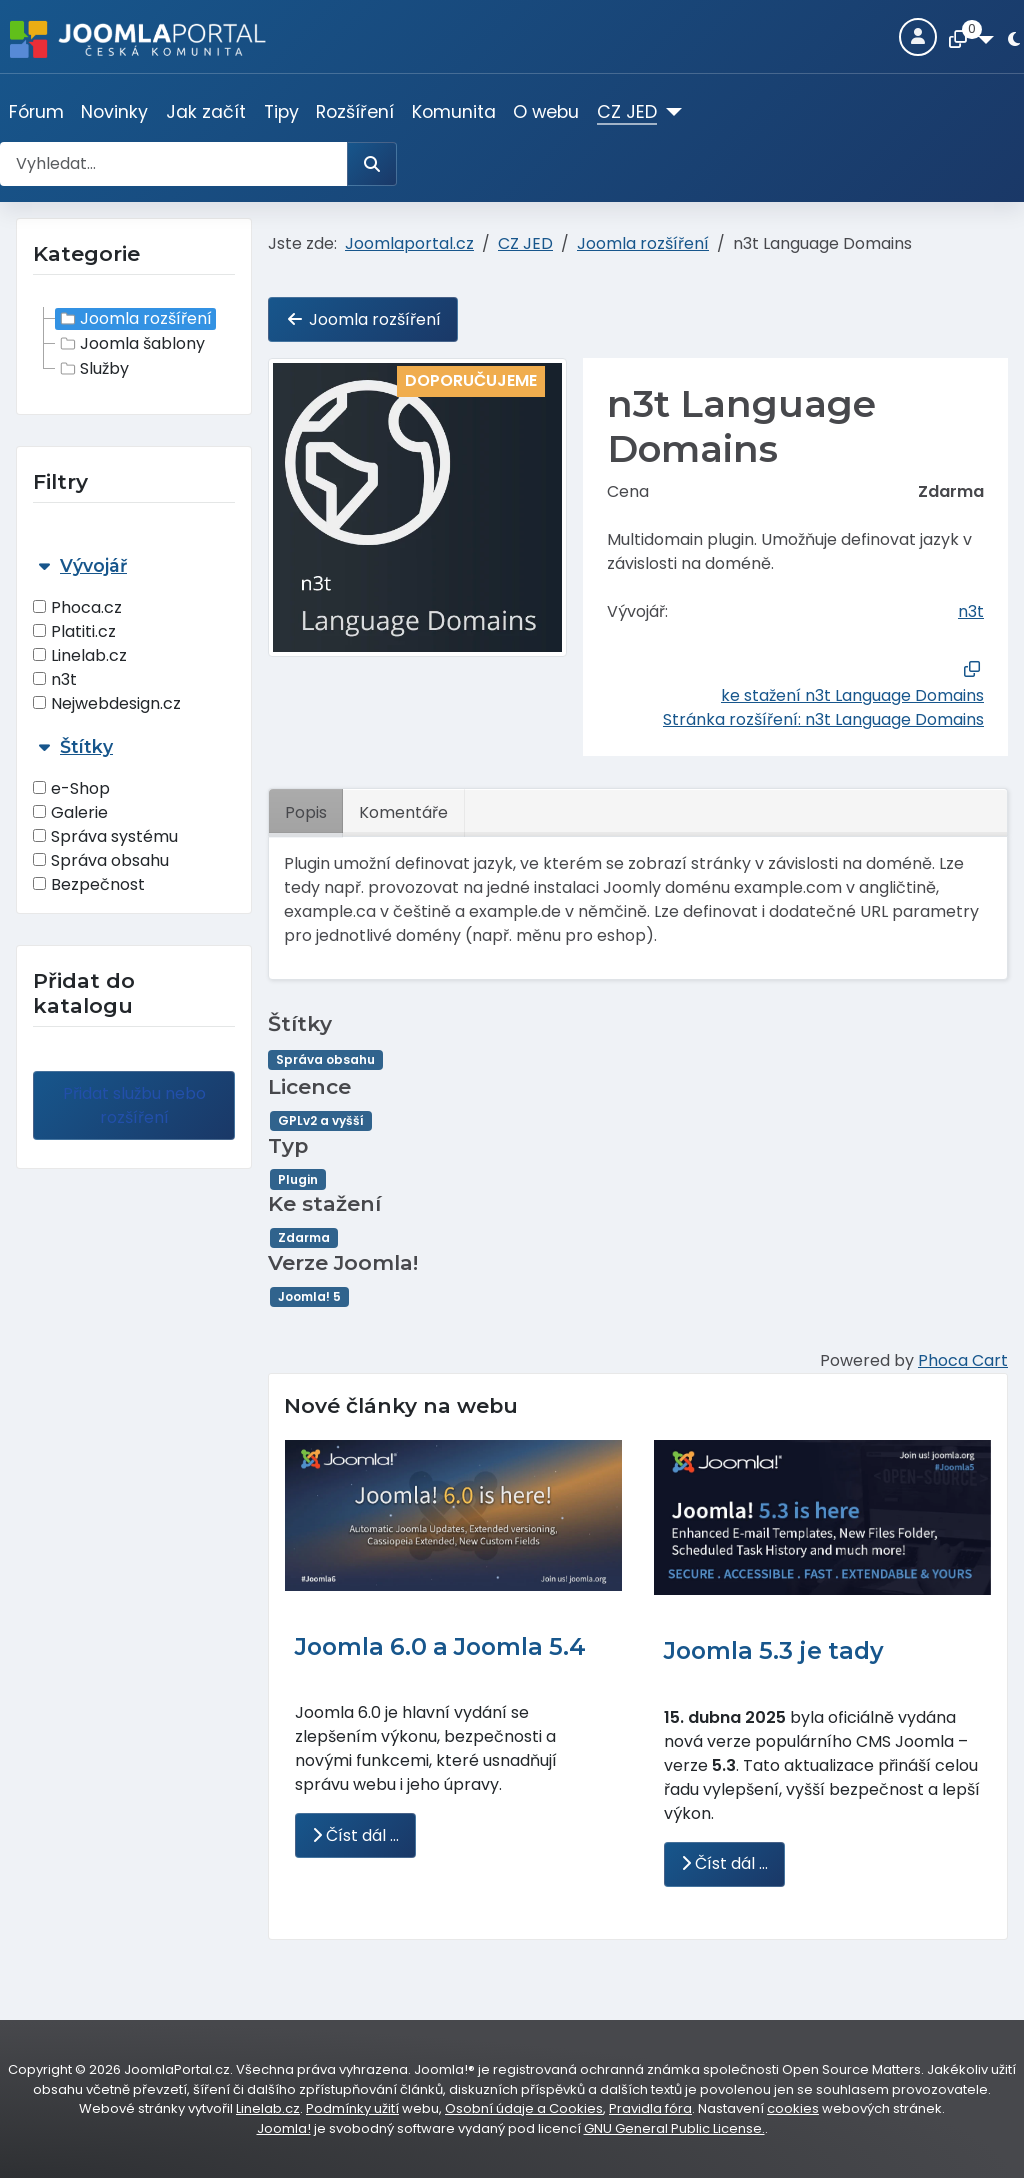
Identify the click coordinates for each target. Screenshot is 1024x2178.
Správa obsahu (101, 860)
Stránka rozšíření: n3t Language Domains (823, 719)
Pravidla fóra (650, 2108)
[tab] (134, 635)
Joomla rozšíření (134, 319)
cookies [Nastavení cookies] (793, 2108)
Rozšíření (355, 112)
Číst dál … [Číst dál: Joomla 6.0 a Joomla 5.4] (355, 1835)
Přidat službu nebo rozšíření (134, 1105)
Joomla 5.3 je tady (774, 1650)
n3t (55, 679)
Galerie (70, 812)
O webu (546, 112)
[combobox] (174, 164)
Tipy (281, 112)
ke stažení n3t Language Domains (852, 695)
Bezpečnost (89, 884)
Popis (306, 812)
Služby (92, 369)
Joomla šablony (130, 344)
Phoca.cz (77, 607)
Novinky (114, 112)
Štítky (86, 746)
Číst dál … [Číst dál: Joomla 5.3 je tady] (724, 1863)
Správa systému (105, 836)
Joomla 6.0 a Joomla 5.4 (440, 1646)
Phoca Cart (963, 1360)
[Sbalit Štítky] (44, 746)
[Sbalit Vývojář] (44, 565)
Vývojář (93, 565)
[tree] (134, 344)
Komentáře (403, 812)
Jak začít (206, 112)
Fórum (36, 112)
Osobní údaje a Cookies (524, 2108)
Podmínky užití (352, 2108)
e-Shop (71, 788)
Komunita (454, 112)
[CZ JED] (669, 112)
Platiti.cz (74, 631)
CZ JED (627, 112)
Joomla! (284, 2128)
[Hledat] (372, 164)
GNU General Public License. (674, 2128)
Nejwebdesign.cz (107, 703)
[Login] (918, 37)
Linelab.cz (80, 655)
